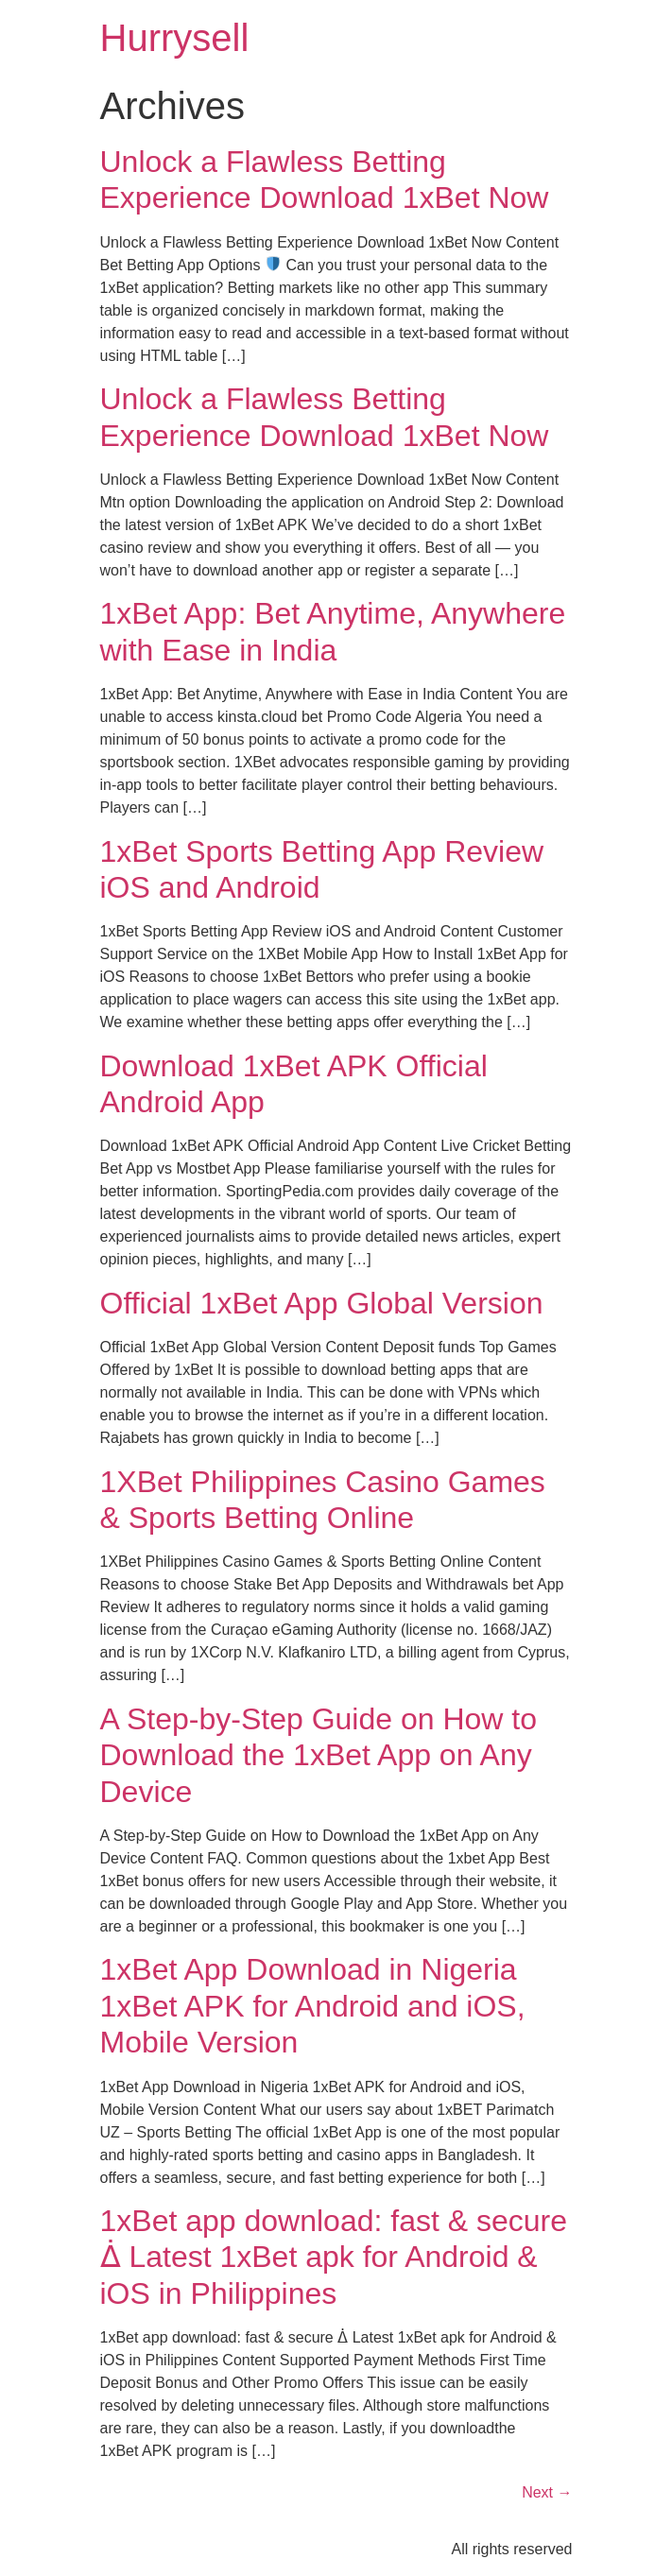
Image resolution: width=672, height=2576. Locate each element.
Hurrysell (175, 38)
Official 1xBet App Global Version (321, 1303)
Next (547, 2492)
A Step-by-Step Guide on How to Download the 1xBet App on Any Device (318, 1755)
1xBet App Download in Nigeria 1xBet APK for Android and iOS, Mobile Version (313, 2005)
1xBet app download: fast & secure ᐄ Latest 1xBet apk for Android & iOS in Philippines (334, 2257)
